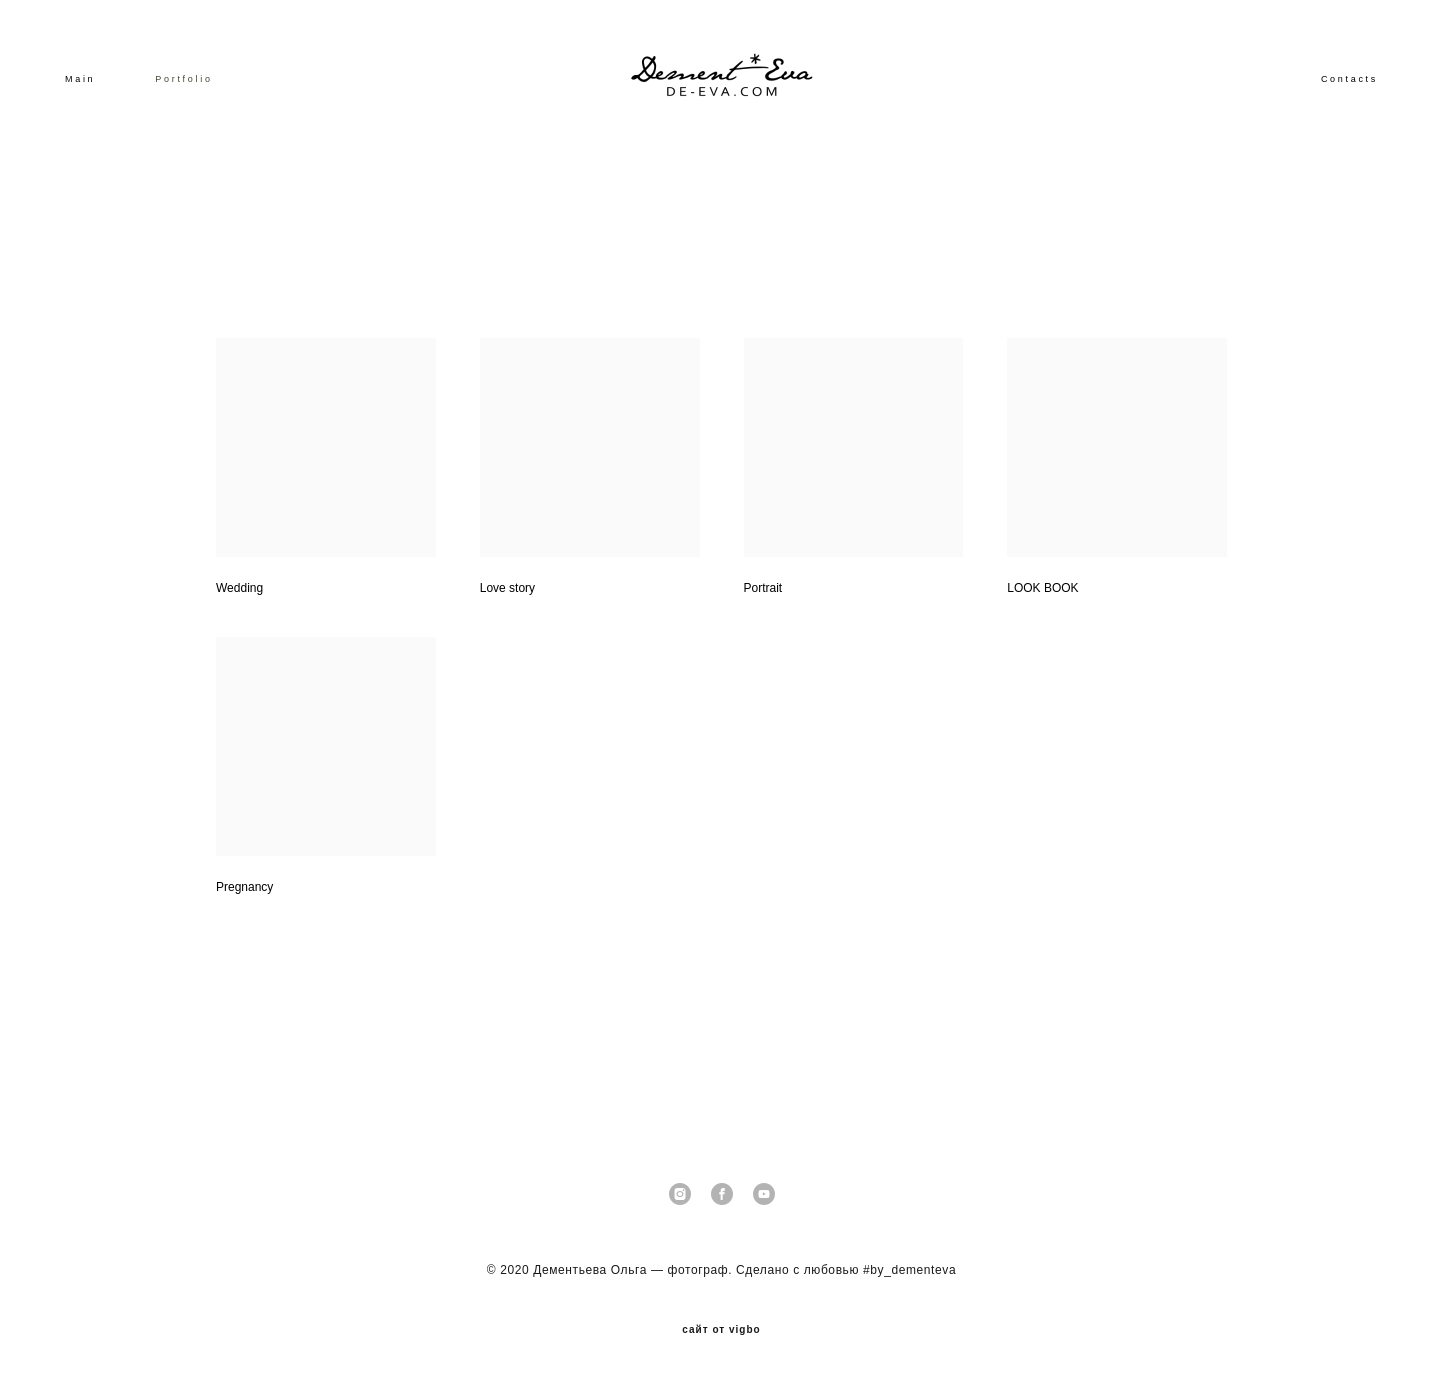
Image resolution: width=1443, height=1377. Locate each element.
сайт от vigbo (721, 1330)
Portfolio (183, 79)
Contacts (1349, 79)
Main (80, 79)
